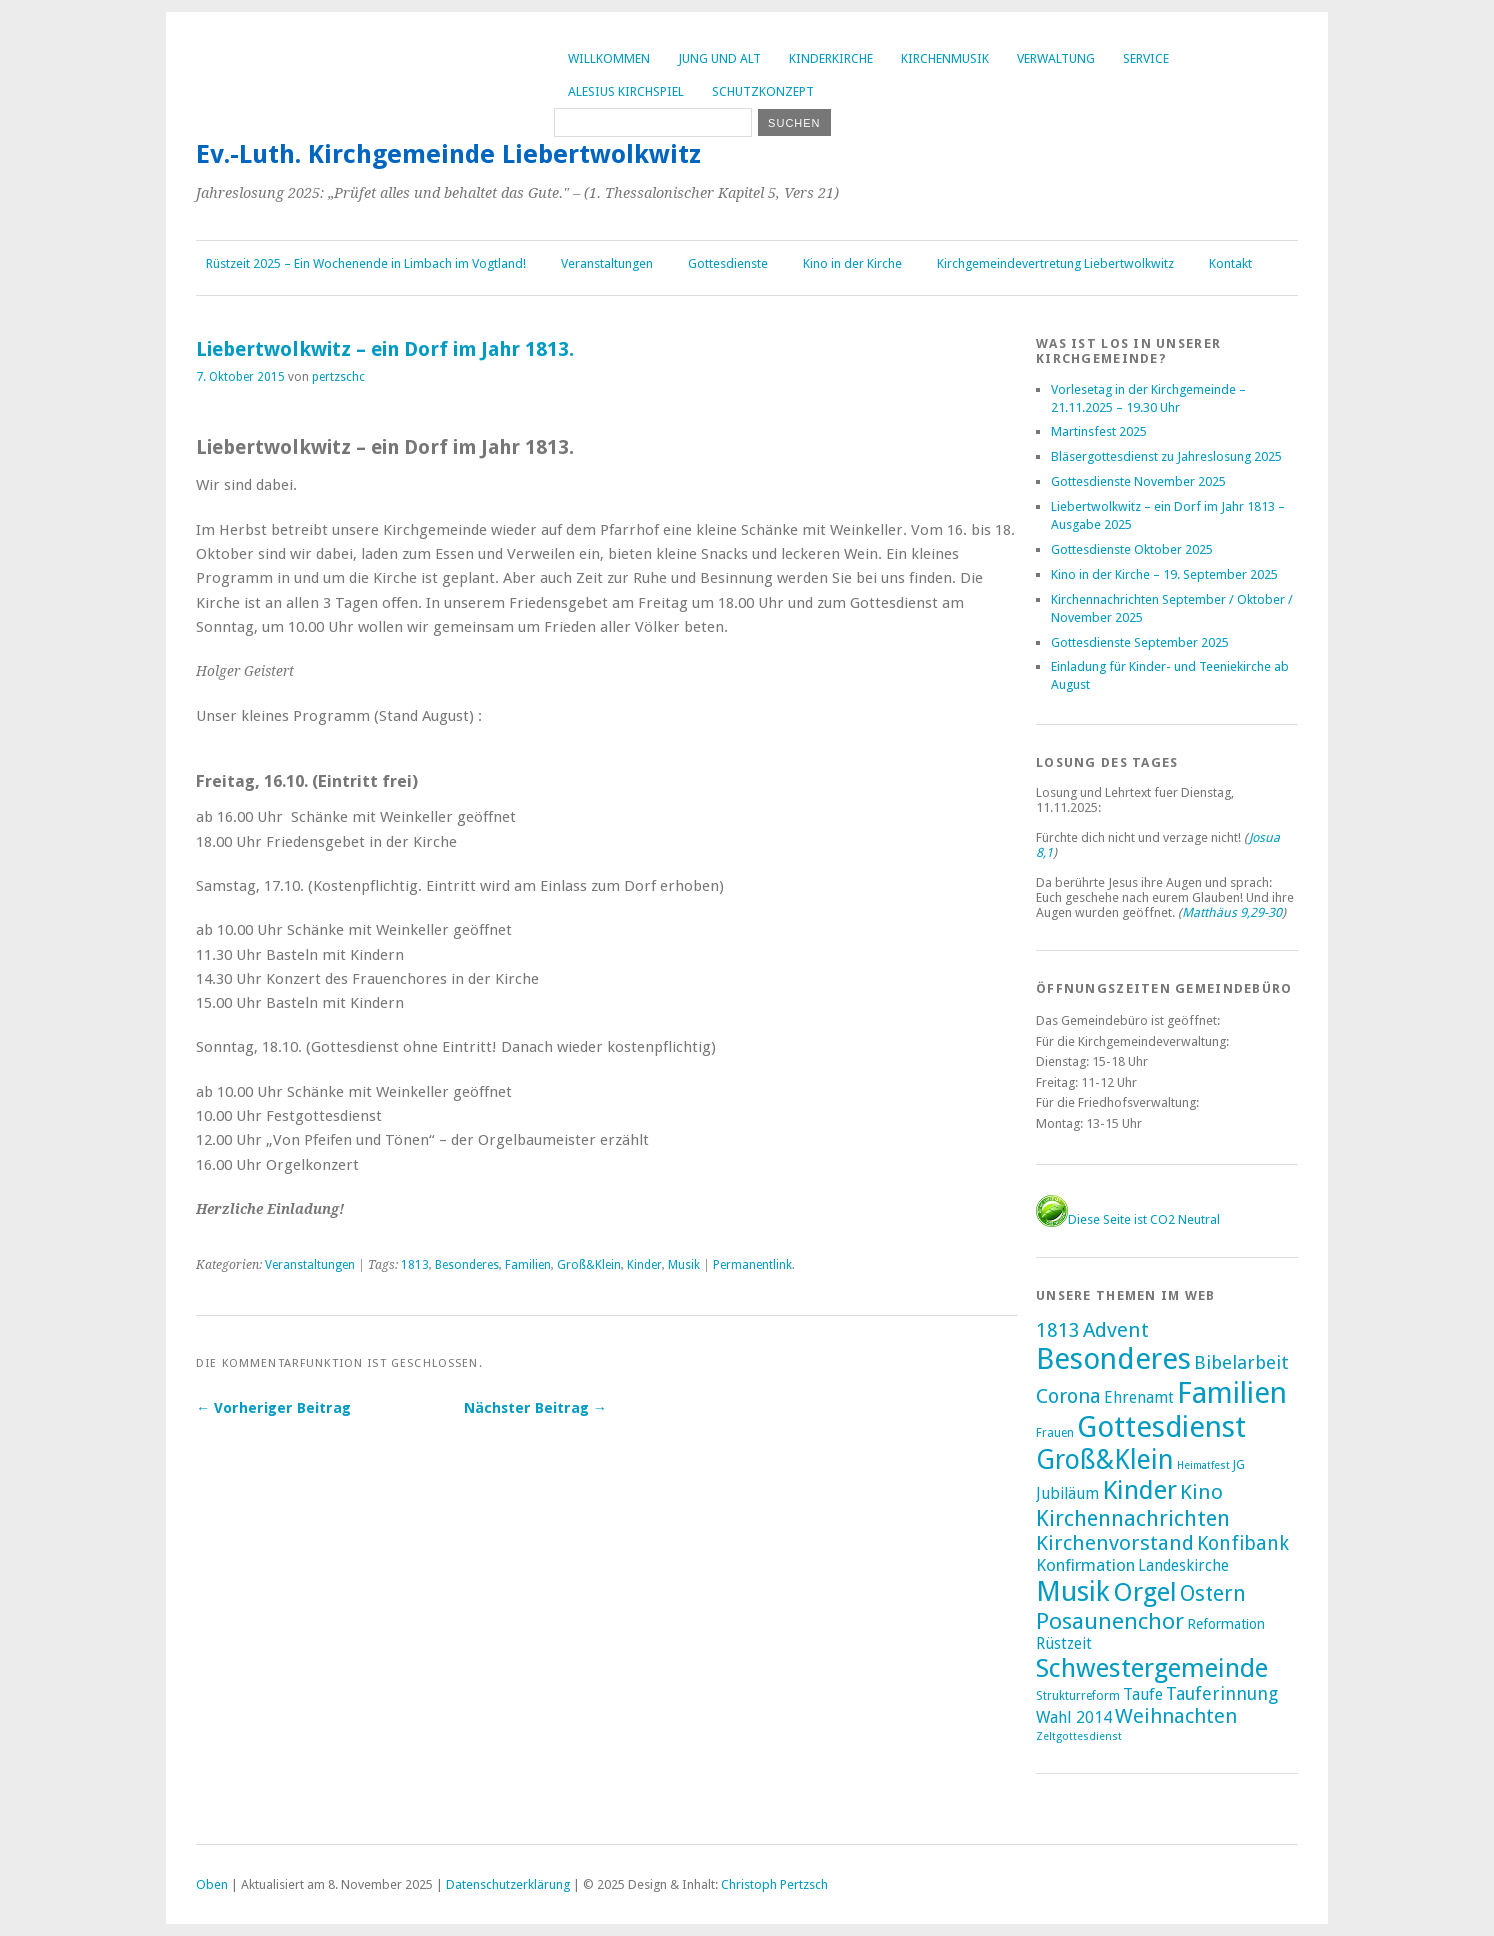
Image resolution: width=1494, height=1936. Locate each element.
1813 (415, 1265)
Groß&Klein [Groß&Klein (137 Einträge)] (1105, 1459)
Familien (528, 1265)
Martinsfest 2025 (1099, 431)
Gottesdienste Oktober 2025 (1132, 549)
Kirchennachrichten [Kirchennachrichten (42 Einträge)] (1133, 1518)
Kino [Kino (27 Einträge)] (1201, 1492)
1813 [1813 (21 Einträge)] (1058, 1330)
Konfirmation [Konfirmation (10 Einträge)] (1085, 1565)
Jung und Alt (719, 58)
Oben (212, 1884)
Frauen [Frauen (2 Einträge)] (1055, 1433)
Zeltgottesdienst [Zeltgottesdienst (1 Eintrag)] (1079, 1736)
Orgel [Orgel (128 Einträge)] (1145, 1592)
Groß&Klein (589, 1265)
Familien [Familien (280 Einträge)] (1232, 1393)
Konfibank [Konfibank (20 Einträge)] (1243, 1543)
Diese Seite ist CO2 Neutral (1128, 1219)
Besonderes (467, 1265)
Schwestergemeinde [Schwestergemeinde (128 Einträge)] (1152, 1668)
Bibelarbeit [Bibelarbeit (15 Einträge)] (1241, 1362)
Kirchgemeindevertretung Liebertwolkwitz (1055, 263)
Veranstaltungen (607, 263)
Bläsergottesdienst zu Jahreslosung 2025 (1166, 456)
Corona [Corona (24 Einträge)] (1068, 1396)
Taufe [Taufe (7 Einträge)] (1143, 1694)
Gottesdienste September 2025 (1140, 642)
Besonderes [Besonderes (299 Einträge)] (1113, 1359)
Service (1146, 58)
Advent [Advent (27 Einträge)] (1116, 1330)
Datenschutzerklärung (508, 1884)
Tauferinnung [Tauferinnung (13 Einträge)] (1222, 1693)
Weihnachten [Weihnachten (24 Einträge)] (1176, 1716)
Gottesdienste (728, 263)
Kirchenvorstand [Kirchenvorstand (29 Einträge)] (1115, 1543)
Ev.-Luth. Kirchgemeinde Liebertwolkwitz (448, 154)
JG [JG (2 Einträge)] (1239, 1465)
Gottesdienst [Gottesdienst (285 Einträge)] (1161, 1427)
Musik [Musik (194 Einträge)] (1073, 1591)
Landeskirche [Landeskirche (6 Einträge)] (1183, 1566)
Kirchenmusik (945, 58)
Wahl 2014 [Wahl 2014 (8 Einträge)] (1074, 1717)
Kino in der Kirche (852, 263)
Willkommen (609, 58)
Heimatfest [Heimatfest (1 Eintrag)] (1203, 1465)
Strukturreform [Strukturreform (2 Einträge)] (1078, 1696)
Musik (684, 1265)
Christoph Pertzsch (774, 1884)
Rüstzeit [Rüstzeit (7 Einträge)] (1064, 1643)
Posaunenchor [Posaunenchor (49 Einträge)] (1110, 1621)
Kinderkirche (831, 58)
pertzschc (338, 377)
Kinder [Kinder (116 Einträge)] (1139, 1490)
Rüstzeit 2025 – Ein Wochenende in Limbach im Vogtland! (366, 263)
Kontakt (1230, 263)
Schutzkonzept (763, 91)
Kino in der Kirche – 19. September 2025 (1164, 574)
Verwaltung (1056, 58)
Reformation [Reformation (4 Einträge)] (1226, 1624)
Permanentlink (752, 1265)
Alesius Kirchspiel (626, 91)
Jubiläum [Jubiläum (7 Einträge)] (1067, 1493)
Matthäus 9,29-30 (1232, 912)
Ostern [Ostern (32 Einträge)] (1213, 1593)
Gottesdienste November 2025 (1138, 481)
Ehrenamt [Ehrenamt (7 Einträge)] (1139, 1397)
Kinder (644, 1265)
